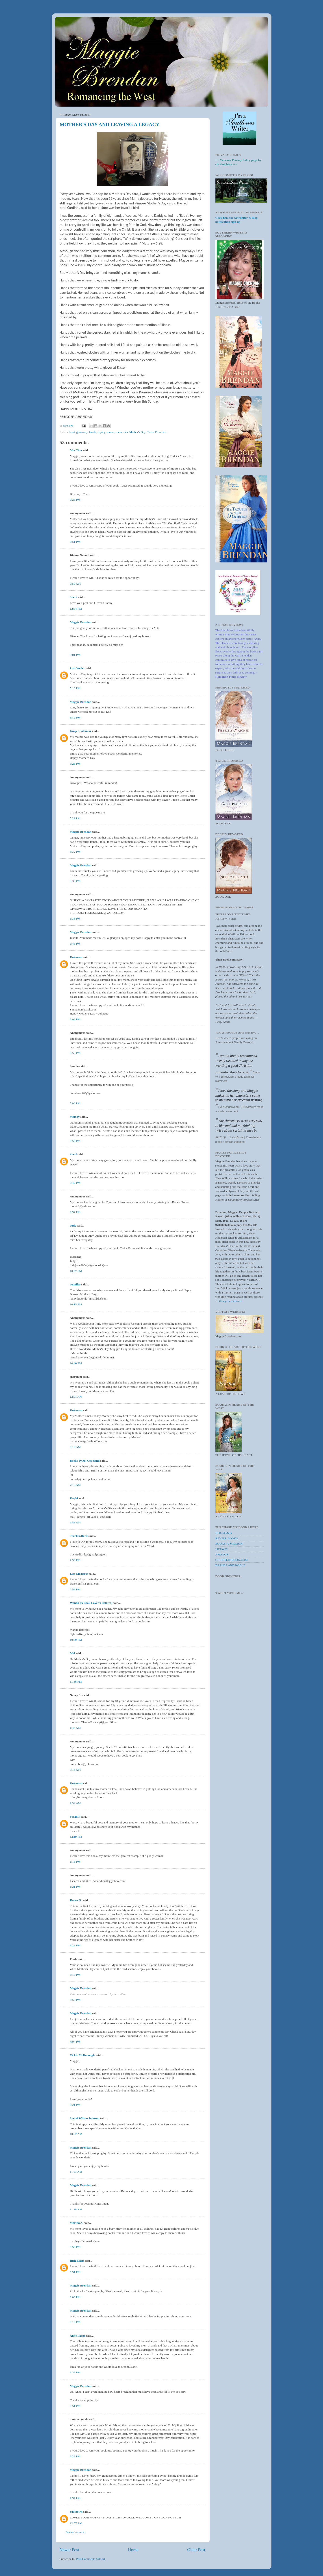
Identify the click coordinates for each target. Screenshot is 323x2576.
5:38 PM (75, 918)
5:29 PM (75, 818)
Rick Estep (77, 2260)
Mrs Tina (76, 450)
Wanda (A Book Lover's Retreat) (91, 1602)
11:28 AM (76, 2209)
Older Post (196, 2549)
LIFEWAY (221, 1549)
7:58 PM (75, 1589)
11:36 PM (76, 1681)
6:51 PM (75, 2406)
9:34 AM (75, 1803)
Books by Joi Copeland (85, 1460)
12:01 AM (76, 1396)
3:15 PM (75, 1974)
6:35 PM (75, 2372)
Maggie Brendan (80, 622)
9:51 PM (75, 541)
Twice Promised (157, 432)
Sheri (73, 597)
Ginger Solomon (80, 731)
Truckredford (79, 1536)
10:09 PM (76, 1639)
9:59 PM (75, 2498)
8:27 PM (75, 1945)
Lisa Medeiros (79, 1573)
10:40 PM (76, 1363)
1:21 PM (75, 1886)
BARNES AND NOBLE (230, 1565)
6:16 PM (75, 2322)
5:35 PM (75, 881)
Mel (72, 1653)
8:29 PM (75, 2456)
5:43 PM (75, 943)
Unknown (76, 957)
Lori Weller (77, 668)
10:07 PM (76, 1271)
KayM (74, 1498)
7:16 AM (75, 1769)
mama (110, 432)
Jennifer (75, 1284)
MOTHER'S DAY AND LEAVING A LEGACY (110, 124)
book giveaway (78, 432)
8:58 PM (75, 1141)
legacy (101, 432)
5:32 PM (75, 851)
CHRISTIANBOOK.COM (231, 1559)
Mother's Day (137, 432)
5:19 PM (75, 717)
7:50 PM (75, 1560)
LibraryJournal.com (229, 1301)
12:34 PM (76, 608)
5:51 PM (75, 2272)
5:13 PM (75, 688)
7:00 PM (75, 1103)
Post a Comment (75, 2532)
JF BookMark (223, 1533)
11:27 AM (76, 2171)
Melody (75, 1116)
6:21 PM (75, 2104)
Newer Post (69, 2549)
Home (133, 2549)
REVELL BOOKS (226, 1538)
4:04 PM (75, 2041)
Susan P (75, 1816)
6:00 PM (75, 2297)
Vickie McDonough (82, 2055)
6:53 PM (75, 1053)
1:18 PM (75, 1861)
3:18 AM (75, 1447)
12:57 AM (76, 2523)
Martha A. (76, 2222)
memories (122, 432)
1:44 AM (75, 1727)
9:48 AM (75, 1522)
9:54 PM (75, 1212)
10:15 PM (76, 1304)
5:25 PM (75, 763)
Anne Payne (77, 2335)
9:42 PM (75, 1182)
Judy (73, 1225)
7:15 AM (75, 1484)
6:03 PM (75, 1019)
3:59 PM (75, 1999)
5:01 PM (75, 654)
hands (92, 432)
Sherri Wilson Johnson (85, 2118)
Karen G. (76, 1900)
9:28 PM (75, 499)
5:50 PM (75, 2247)
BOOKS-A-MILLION (229, 1543)
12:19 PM (76, 1836)
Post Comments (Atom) (90, 2559)
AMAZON (222, 1554)
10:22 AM (76, 2134)
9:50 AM (75, 583)
